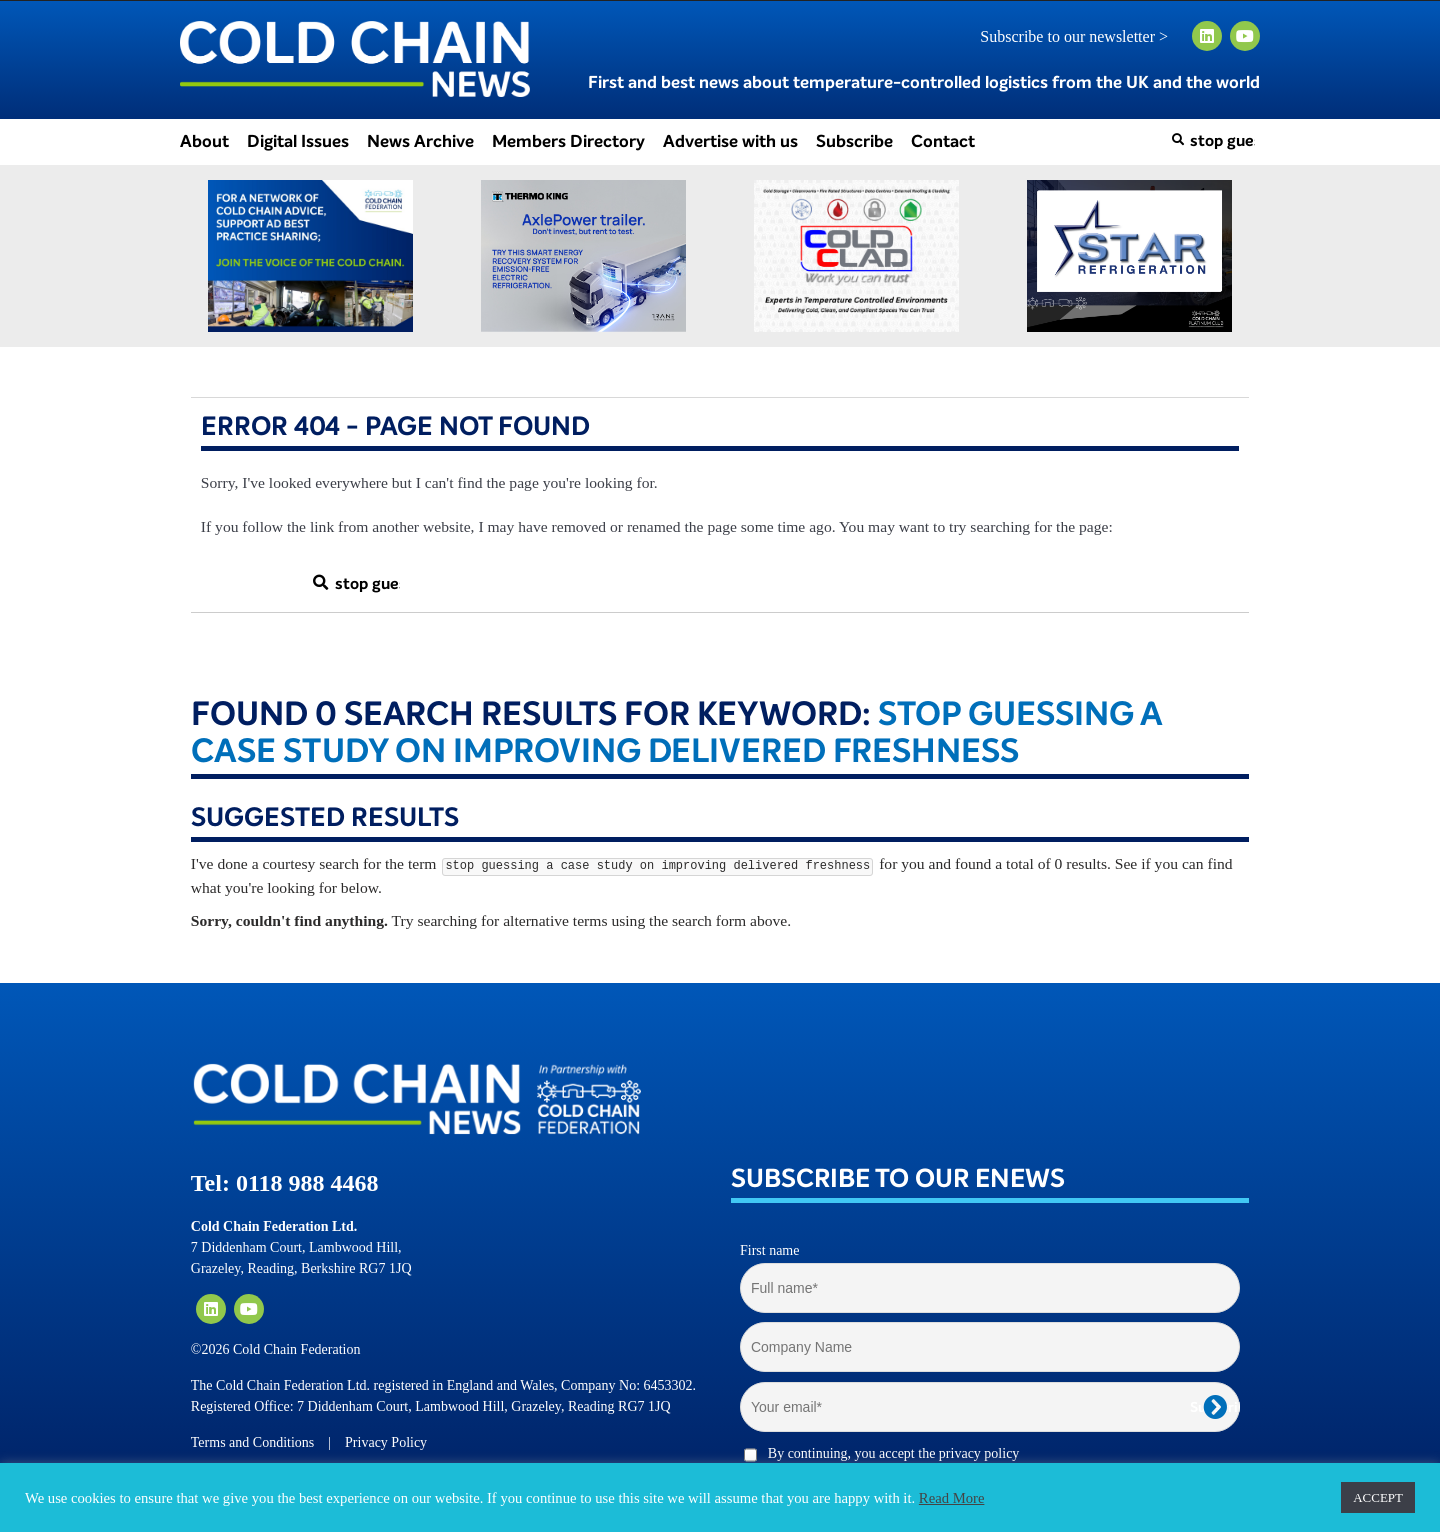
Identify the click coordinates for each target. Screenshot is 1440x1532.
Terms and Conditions (252, 1442)
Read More (952, 1498)
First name (770, 1250)
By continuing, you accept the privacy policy (894, 1453)
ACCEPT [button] (1378, 1497)
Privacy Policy (386, 1442)
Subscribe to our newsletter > (1082, 37)
